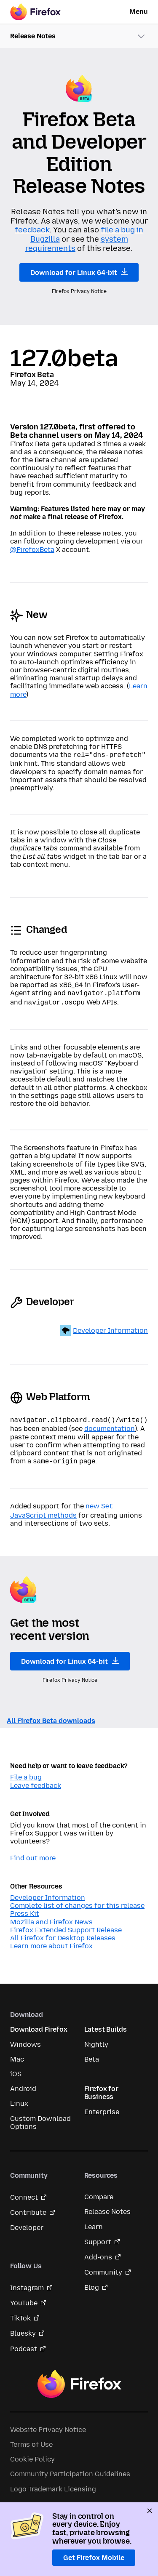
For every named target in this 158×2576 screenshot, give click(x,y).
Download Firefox (38, 2024)
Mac (17, 2054)
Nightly (96, 2039)
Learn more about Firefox (51, 1941)
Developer (26, 2223)
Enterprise (101, 2107)
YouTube (23, 2298)
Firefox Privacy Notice (79, 291)
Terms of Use (31, 2439)
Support (97, 2237)
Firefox (79, 2379)
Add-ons (98, 2252)
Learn (93, 2222)
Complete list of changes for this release (77, 1901)
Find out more (33, 1853)
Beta (91, 2054)
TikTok (20, 2313)
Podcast (23, 2344)
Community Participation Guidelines (70, 2469)
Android (23, 2084)
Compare (98, 2192)
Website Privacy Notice (48, 2425)
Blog (91, 2282)
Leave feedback (35, 1781)
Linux (19, 2098)
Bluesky (23, 2328)
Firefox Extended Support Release (66, 1925)
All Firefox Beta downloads (51, 1716)
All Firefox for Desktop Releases (62, 1933)
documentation (109, 1425)
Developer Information (110, 1328)
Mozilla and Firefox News (51, 1917)
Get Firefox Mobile (93, 2558)
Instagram (27, 2283)
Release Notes (107, 2207)
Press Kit (24, 1909)
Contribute (28, 2207)
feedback (32, 229)
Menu (138, 12)
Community (103, 2267)
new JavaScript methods (61, 1506)
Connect (24, 2192)
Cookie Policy (32, 2454)
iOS (15, 2069)
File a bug (26, 1772)
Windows (25, 2039)
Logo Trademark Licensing (53, 2484)
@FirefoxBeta (32, 550)
